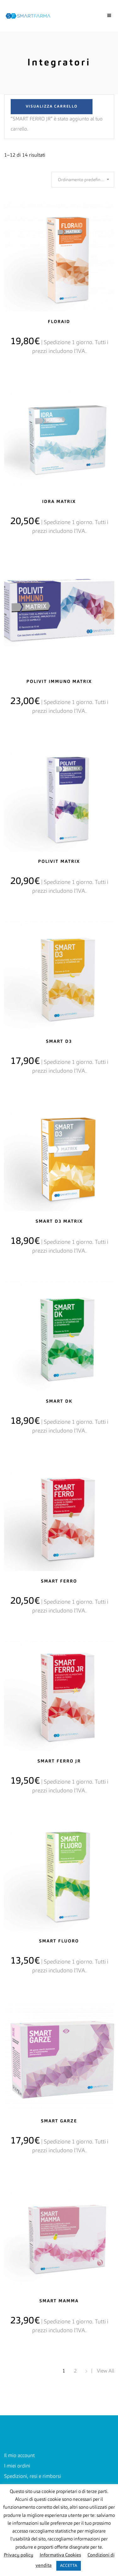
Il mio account (19, 2455)
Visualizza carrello (51, 107)
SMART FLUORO (59, 1941)
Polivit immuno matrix (59, 681)
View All (105, 2371)
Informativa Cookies (60, 2555)
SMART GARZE (59, 2121)
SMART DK (59, 1401)
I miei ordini (17, 2466)
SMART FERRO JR (59, 1761)
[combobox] (82, 179)
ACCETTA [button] (68, 2566)
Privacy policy (18, 2555)
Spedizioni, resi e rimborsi (32, 2476)
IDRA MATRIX (59, 502)
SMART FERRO (59, 1581)
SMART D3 (59, 1041)
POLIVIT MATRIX (59, 861)
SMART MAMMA (59, 2301)
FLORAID (59, 322)
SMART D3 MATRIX (59, 1221)
